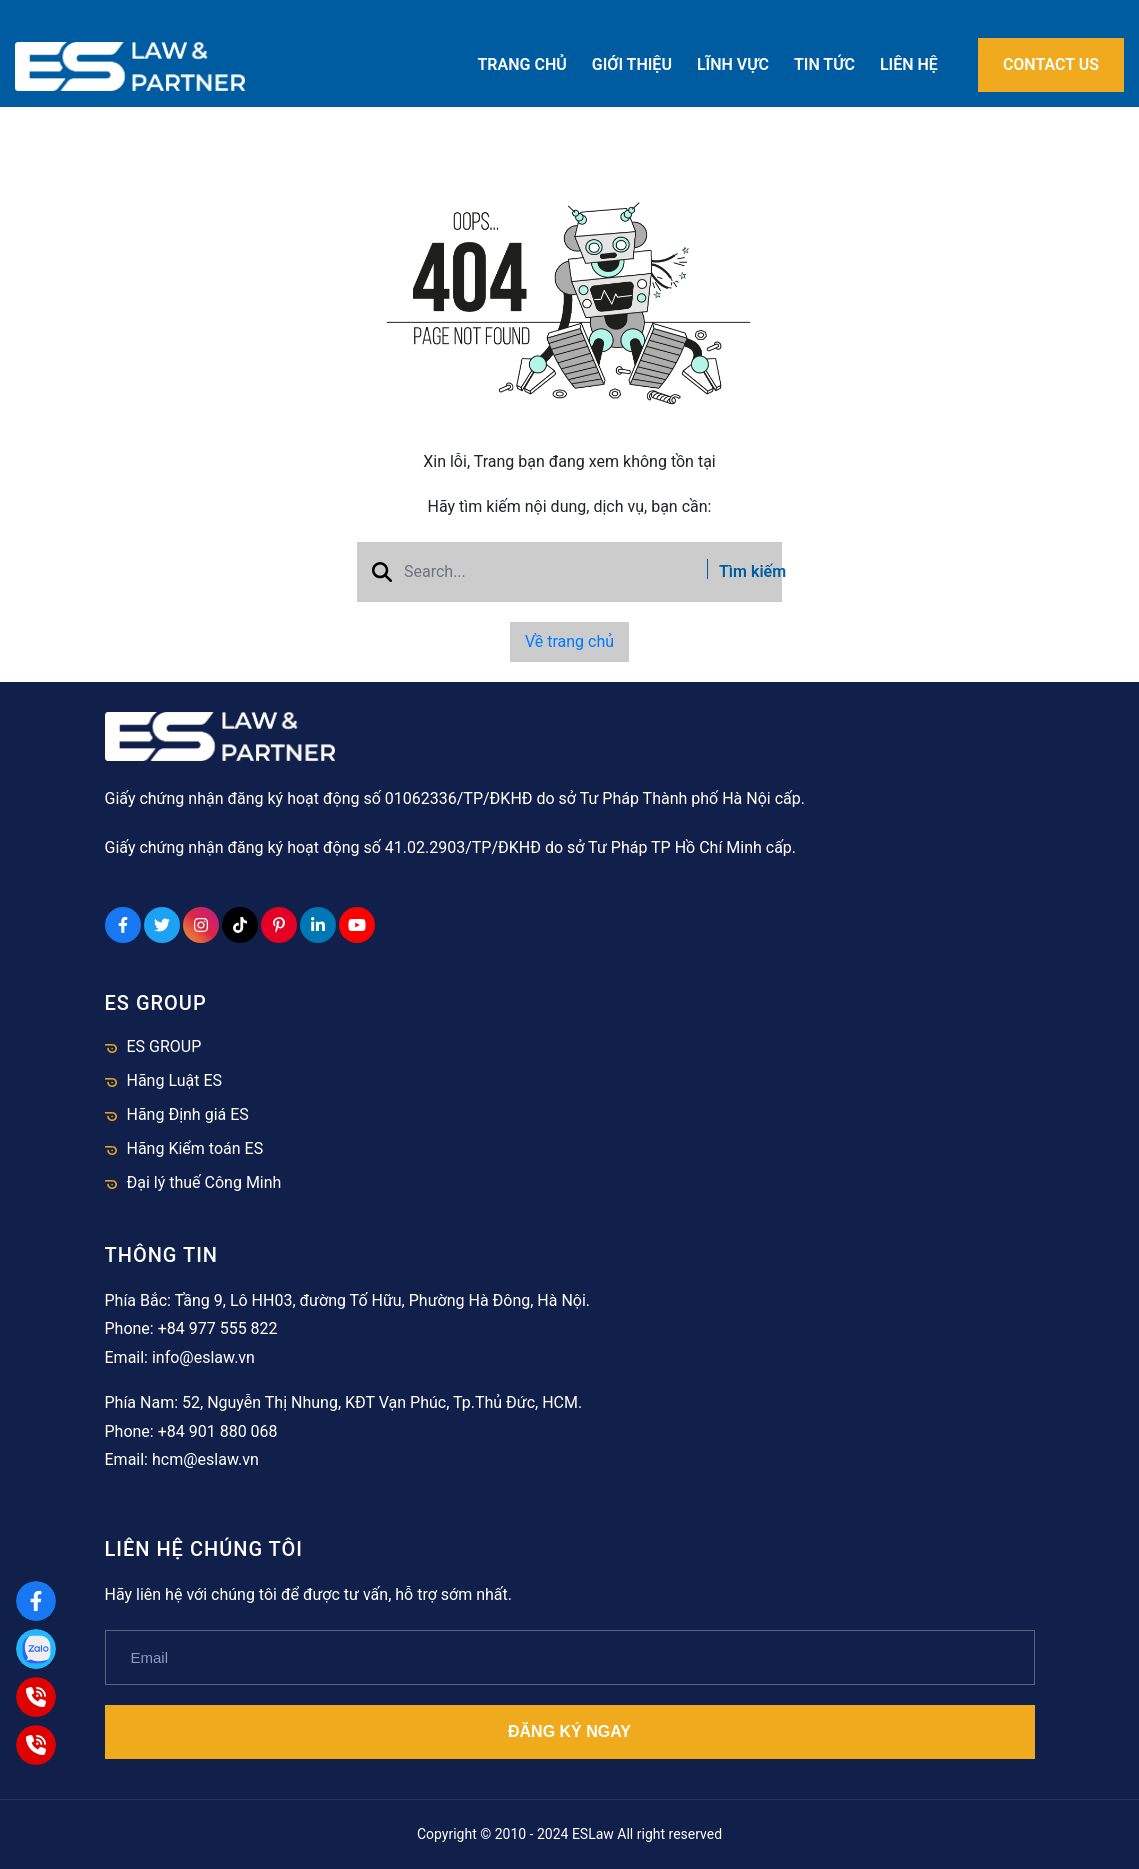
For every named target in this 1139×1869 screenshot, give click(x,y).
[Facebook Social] (123, 925)
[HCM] (36, 1745)
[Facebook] (36, 1601)
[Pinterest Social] (279, 925)
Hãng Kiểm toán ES (195, 1148)
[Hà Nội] (36, 1697)
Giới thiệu (632, 64)
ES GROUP (164, 1046)
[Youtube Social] (357, 925)
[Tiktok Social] (240, 925)
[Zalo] (36, 1649)
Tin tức (824, 64)
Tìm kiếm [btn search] (738, 571)
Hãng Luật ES (175, 1080)
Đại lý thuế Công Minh (204, 1182)
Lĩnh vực (733, 64)
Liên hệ (909, 64)
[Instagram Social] (201, 925)
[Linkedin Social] (318, 925)
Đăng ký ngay (569, 1731)
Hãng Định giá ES (188, 1114)
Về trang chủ (569, 641)
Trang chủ (522, 64)
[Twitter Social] (162, 925)
